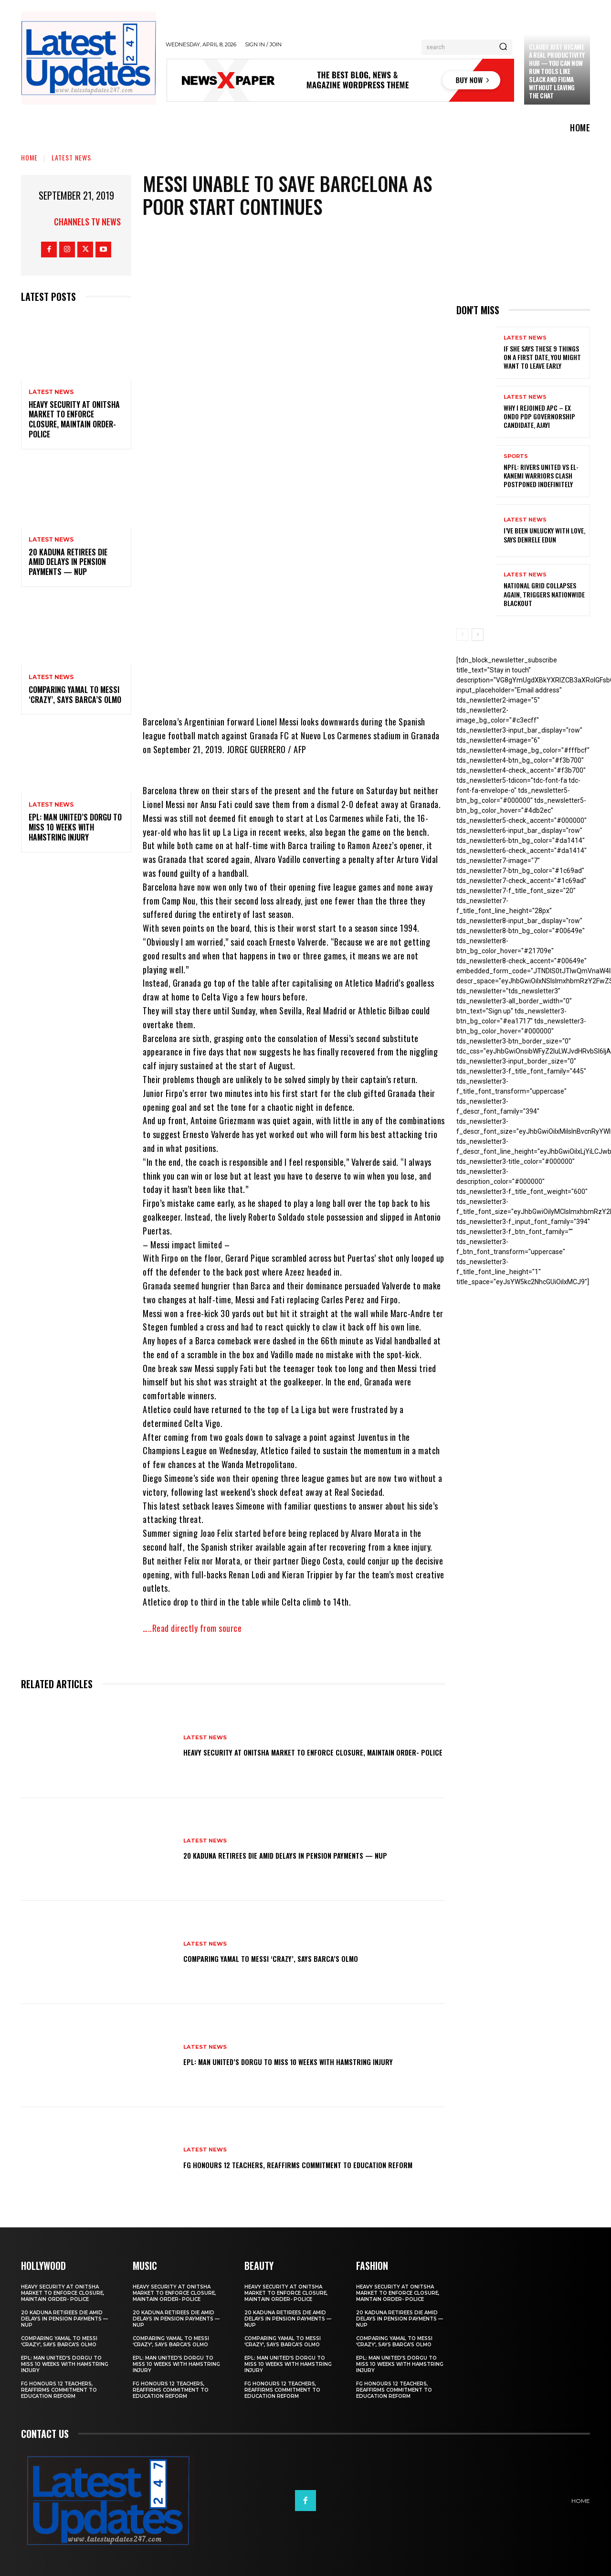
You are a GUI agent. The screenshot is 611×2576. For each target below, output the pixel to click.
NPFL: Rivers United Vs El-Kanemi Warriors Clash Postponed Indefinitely (541, 475)
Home (29, 157)
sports (516, 456)
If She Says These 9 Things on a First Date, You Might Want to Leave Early (542, 357)
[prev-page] (462, 634)
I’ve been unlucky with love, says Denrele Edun (544, 534)
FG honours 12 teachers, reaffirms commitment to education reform (291, 2163)
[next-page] (478, 634)
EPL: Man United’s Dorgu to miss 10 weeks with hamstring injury (75, 827)
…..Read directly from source (192, 1628)
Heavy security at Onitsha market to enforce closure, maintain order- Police (74, 419)
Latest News (71, 157)
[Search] (503, 47)
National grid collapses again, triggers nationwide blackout (544, 593)
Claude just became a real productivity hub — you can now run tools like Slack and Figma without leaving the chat (557, 71)
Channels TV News (87, 221)
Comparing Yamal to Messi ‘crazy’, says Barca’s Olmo (75, 694)
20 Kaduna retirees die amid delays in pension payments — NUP (68, 562)
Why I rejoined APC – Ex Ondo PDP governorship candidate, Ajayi (539, 416)
